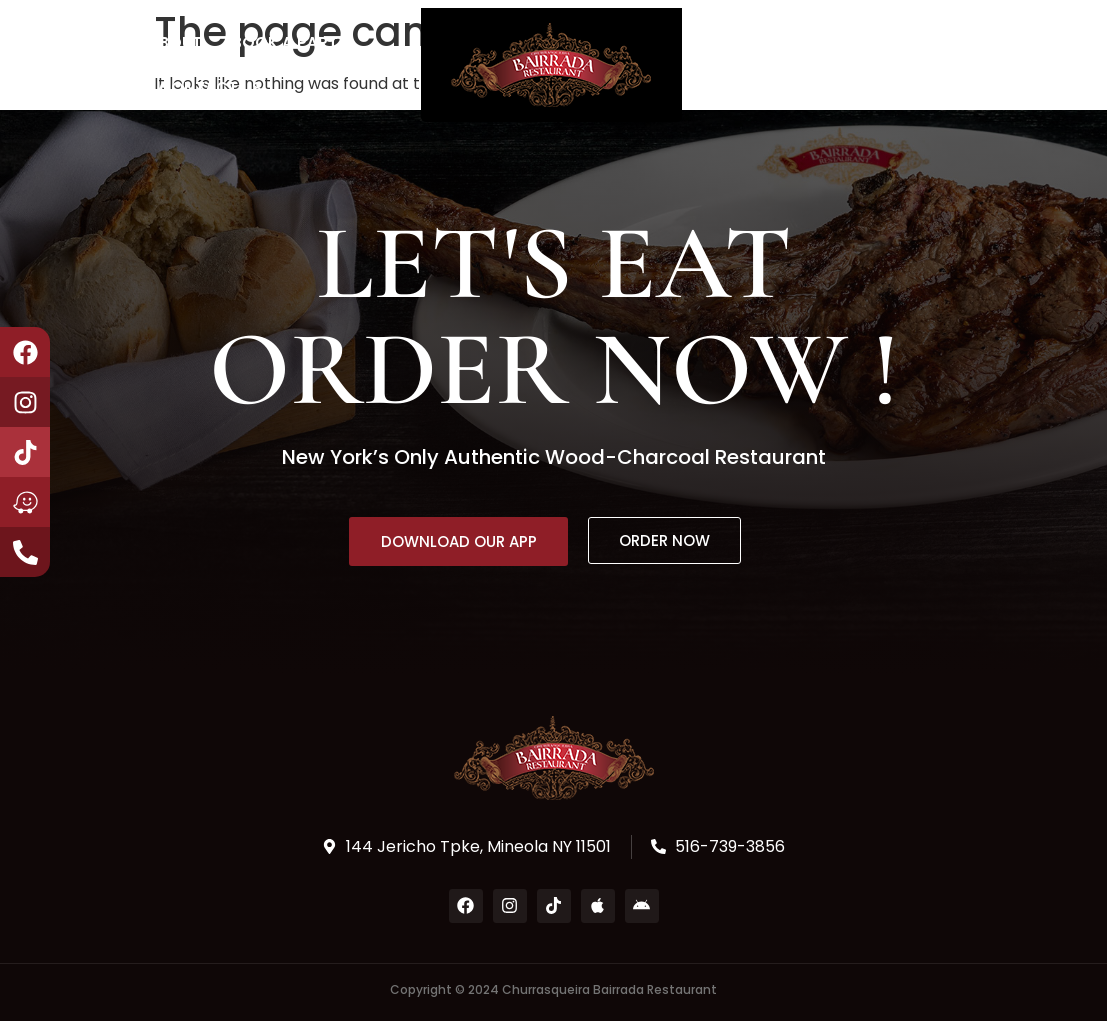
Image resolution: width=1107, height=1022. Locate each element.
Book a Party (290, 42)
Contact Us (210, 87)
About (175, 42)
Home (95, 42)
